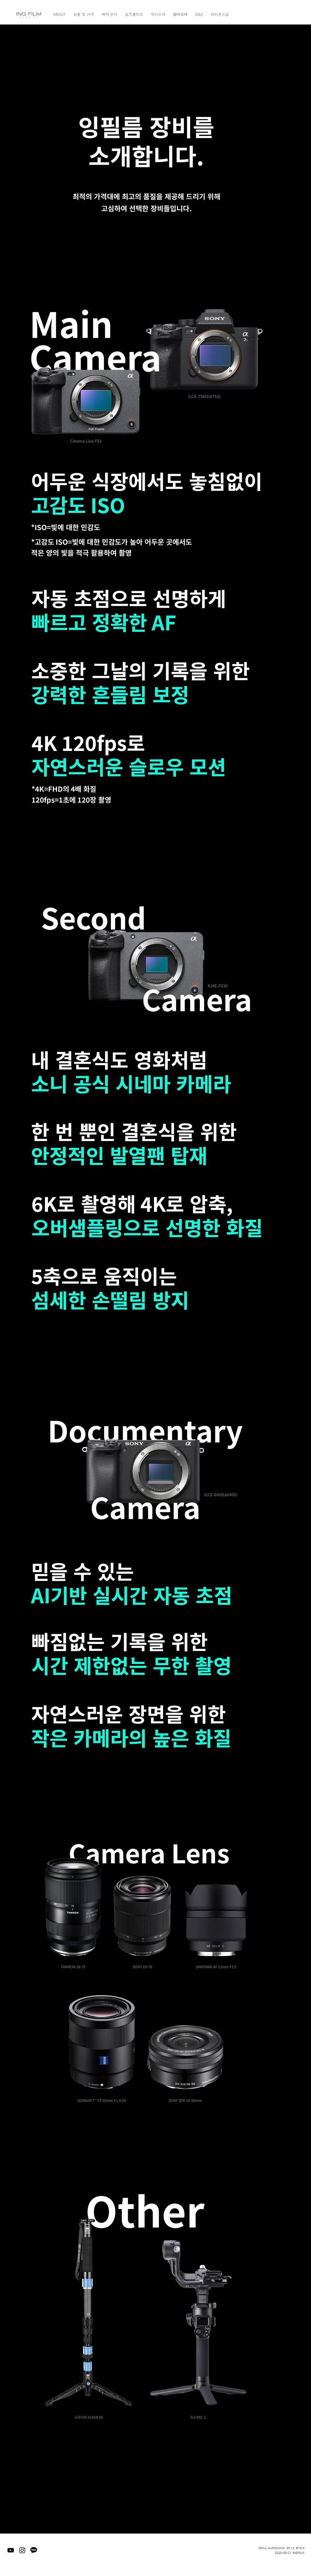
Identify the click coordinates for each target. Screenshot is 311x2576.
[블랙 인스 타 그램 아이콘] (22, 2550)
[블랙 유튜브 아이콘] (11, 2550)
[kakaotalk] (34, 2550)
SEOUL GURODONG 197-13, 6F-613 (281, 2548)
